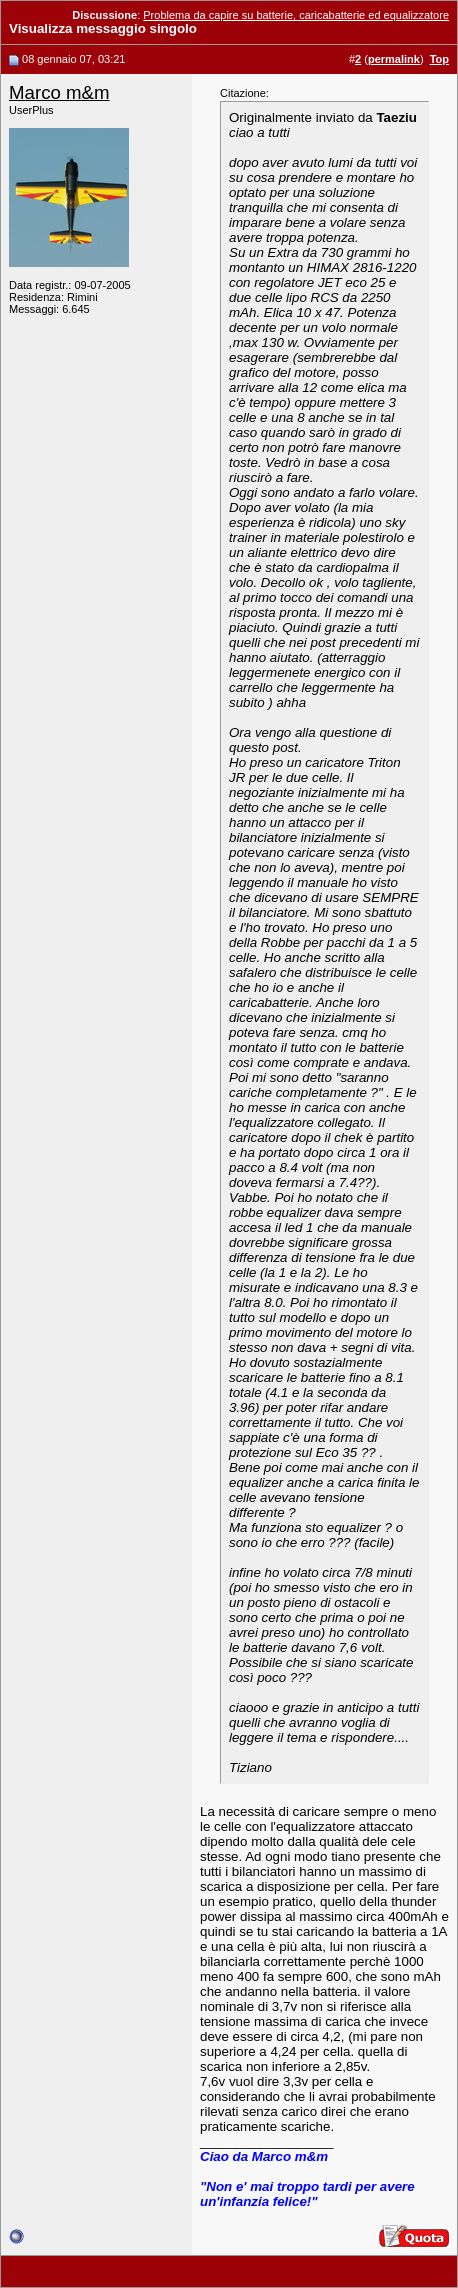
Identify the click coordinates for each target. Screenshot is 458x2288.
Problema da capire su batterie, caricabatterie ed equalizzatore (296, 15)
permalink (394, 59)
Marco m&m (59, 92)
